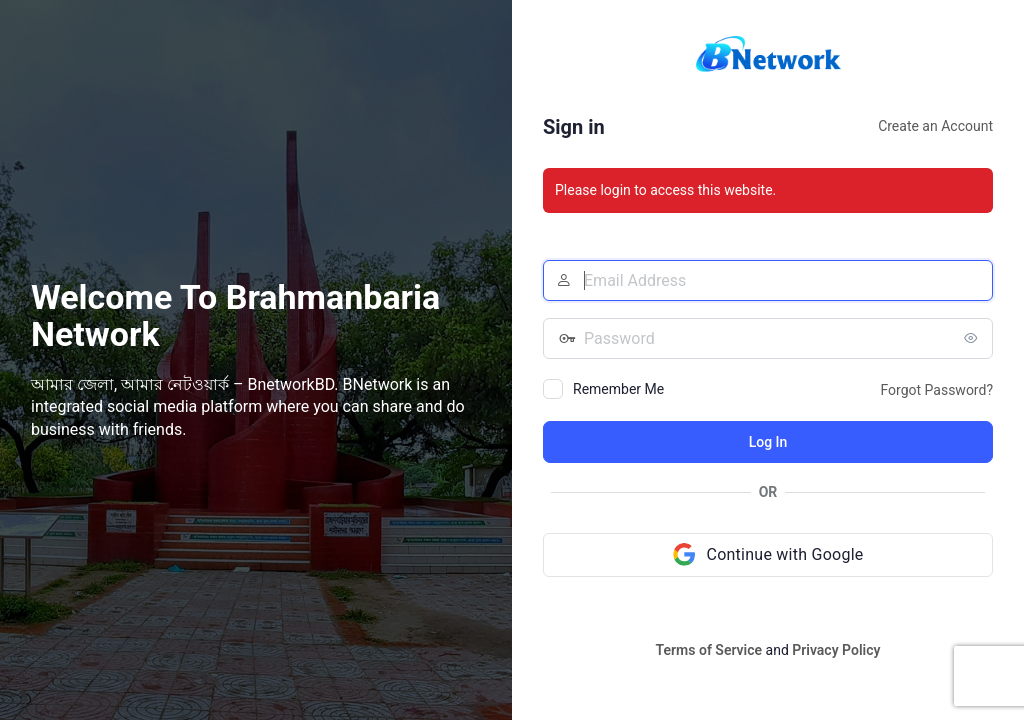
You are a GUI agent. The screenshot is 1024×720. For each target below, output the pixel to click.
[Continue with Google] (768, 555)
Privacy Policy (836, 650)
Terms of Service (709, 650)
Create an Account (935, 126)
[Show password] (973, 338)
